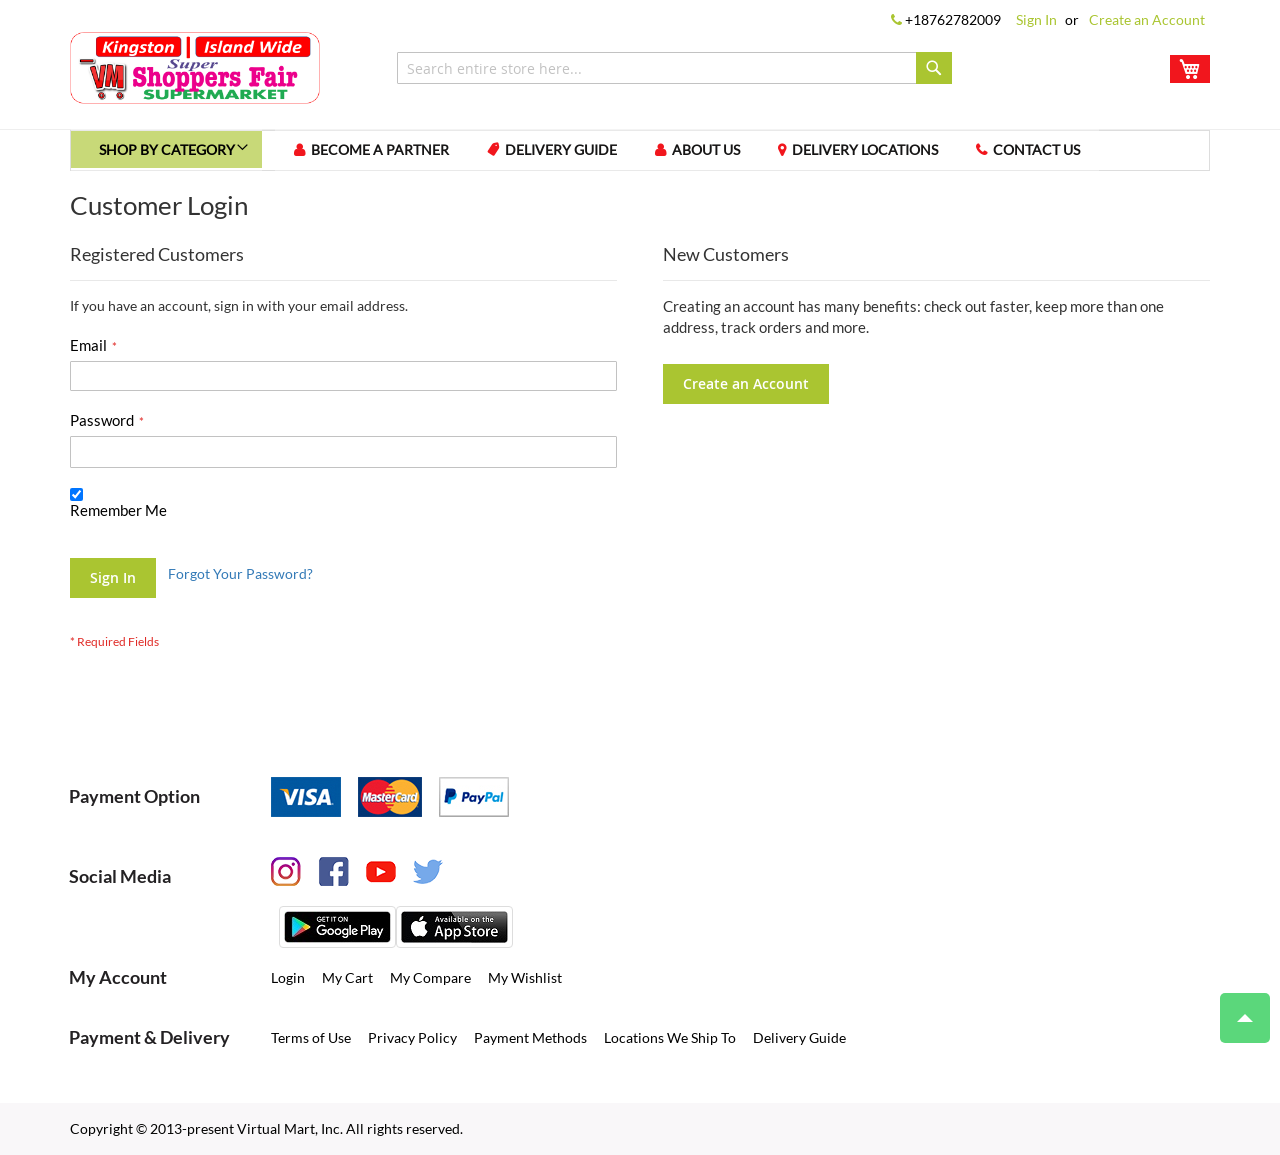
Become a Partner (397, 153)
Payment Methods (530, 1037)
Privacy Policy (412, 1037)
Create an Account (1147, 19)
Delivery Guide (582, 153)
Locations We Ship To (670, 1037)
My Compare (430, 977)
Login (288, 977)
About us (731, 153)
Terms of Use (311, 1037)
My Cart (347, 977)
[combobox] (674, 68)
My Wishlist (525, 977)
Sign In (1036, 19)
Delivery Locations (894, 153)
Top (1236, 1008)
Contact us (1069, 153)
